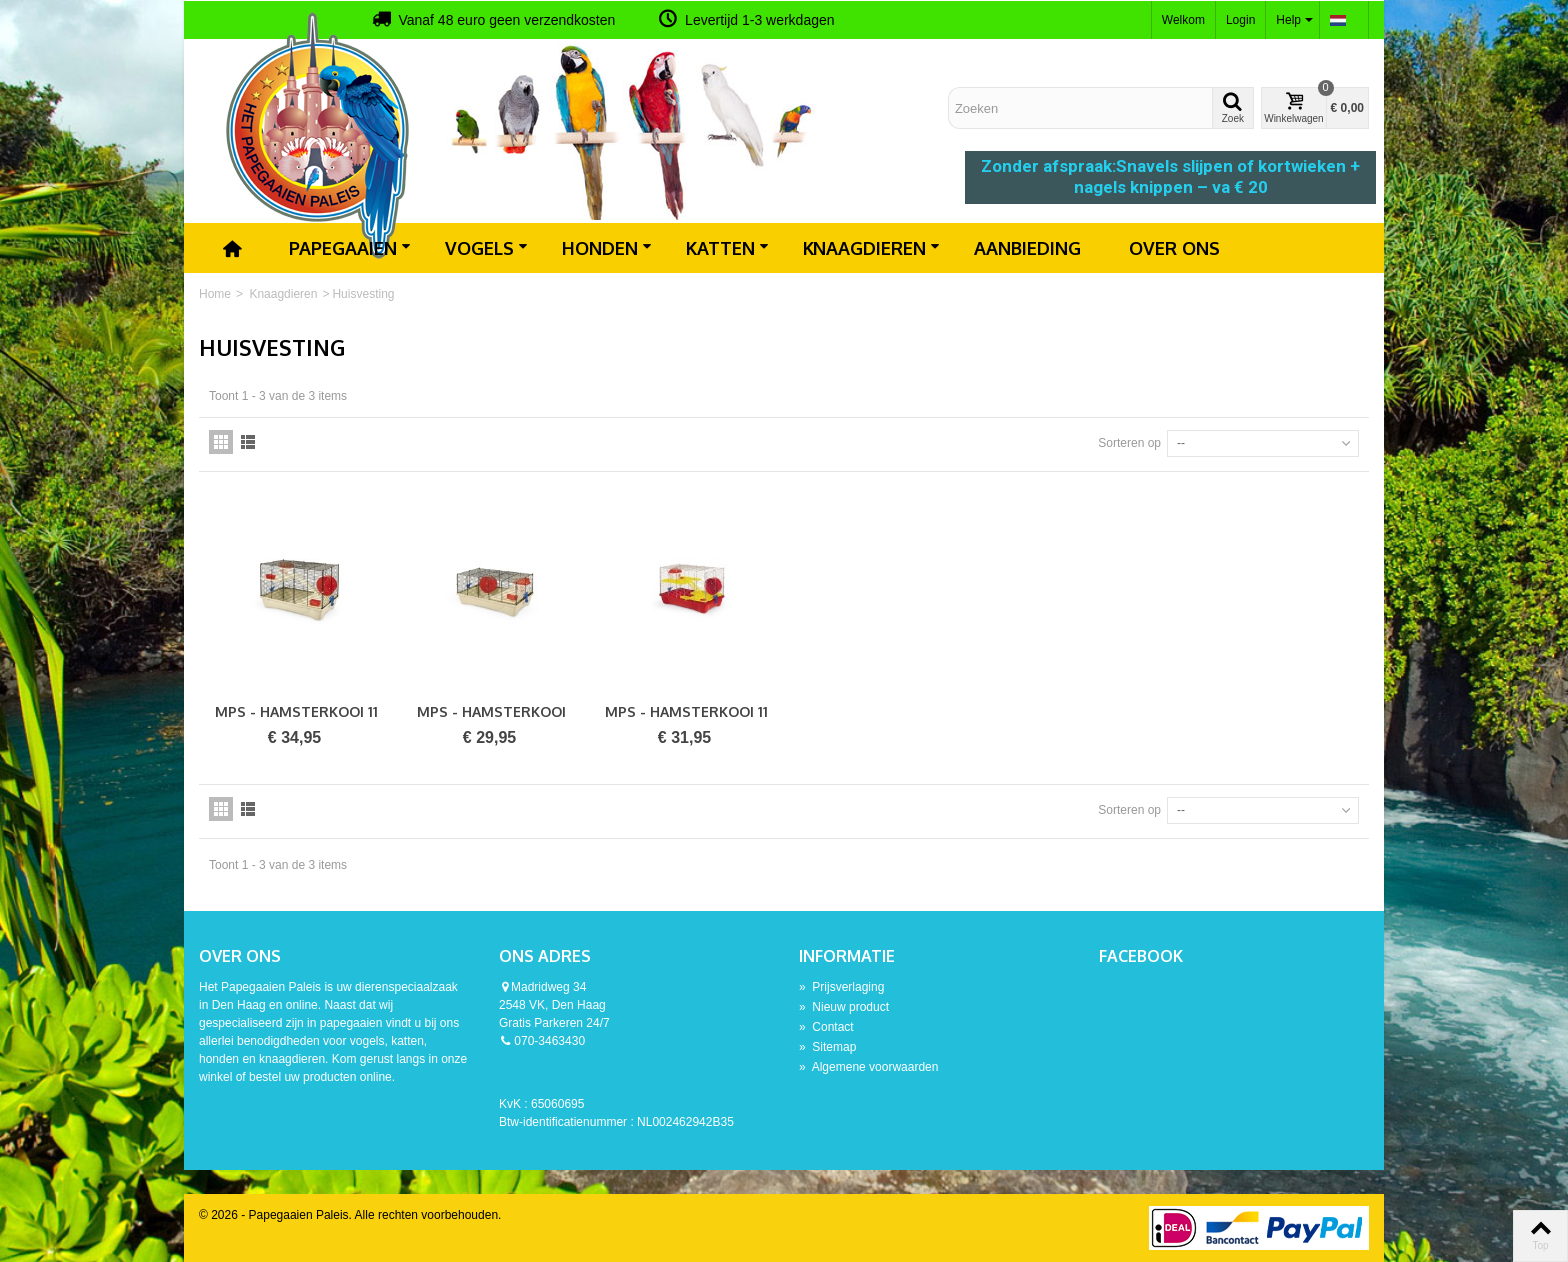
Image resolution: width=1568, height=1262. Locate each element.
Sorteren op (1129, 443)
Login (1240, 20)
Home (215, 294)
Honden (607, 248)
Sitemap (827, 1047)
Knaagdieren (871, 248)
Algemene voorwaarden (868, 1067)
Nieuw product (844, 1007)
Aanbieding (1027, 248)
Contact (826, 1027)
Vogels (486, 248)
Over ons (1174, 248)
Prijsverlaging (841, 987)
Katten (727, 248)
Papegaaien (350, 248)
